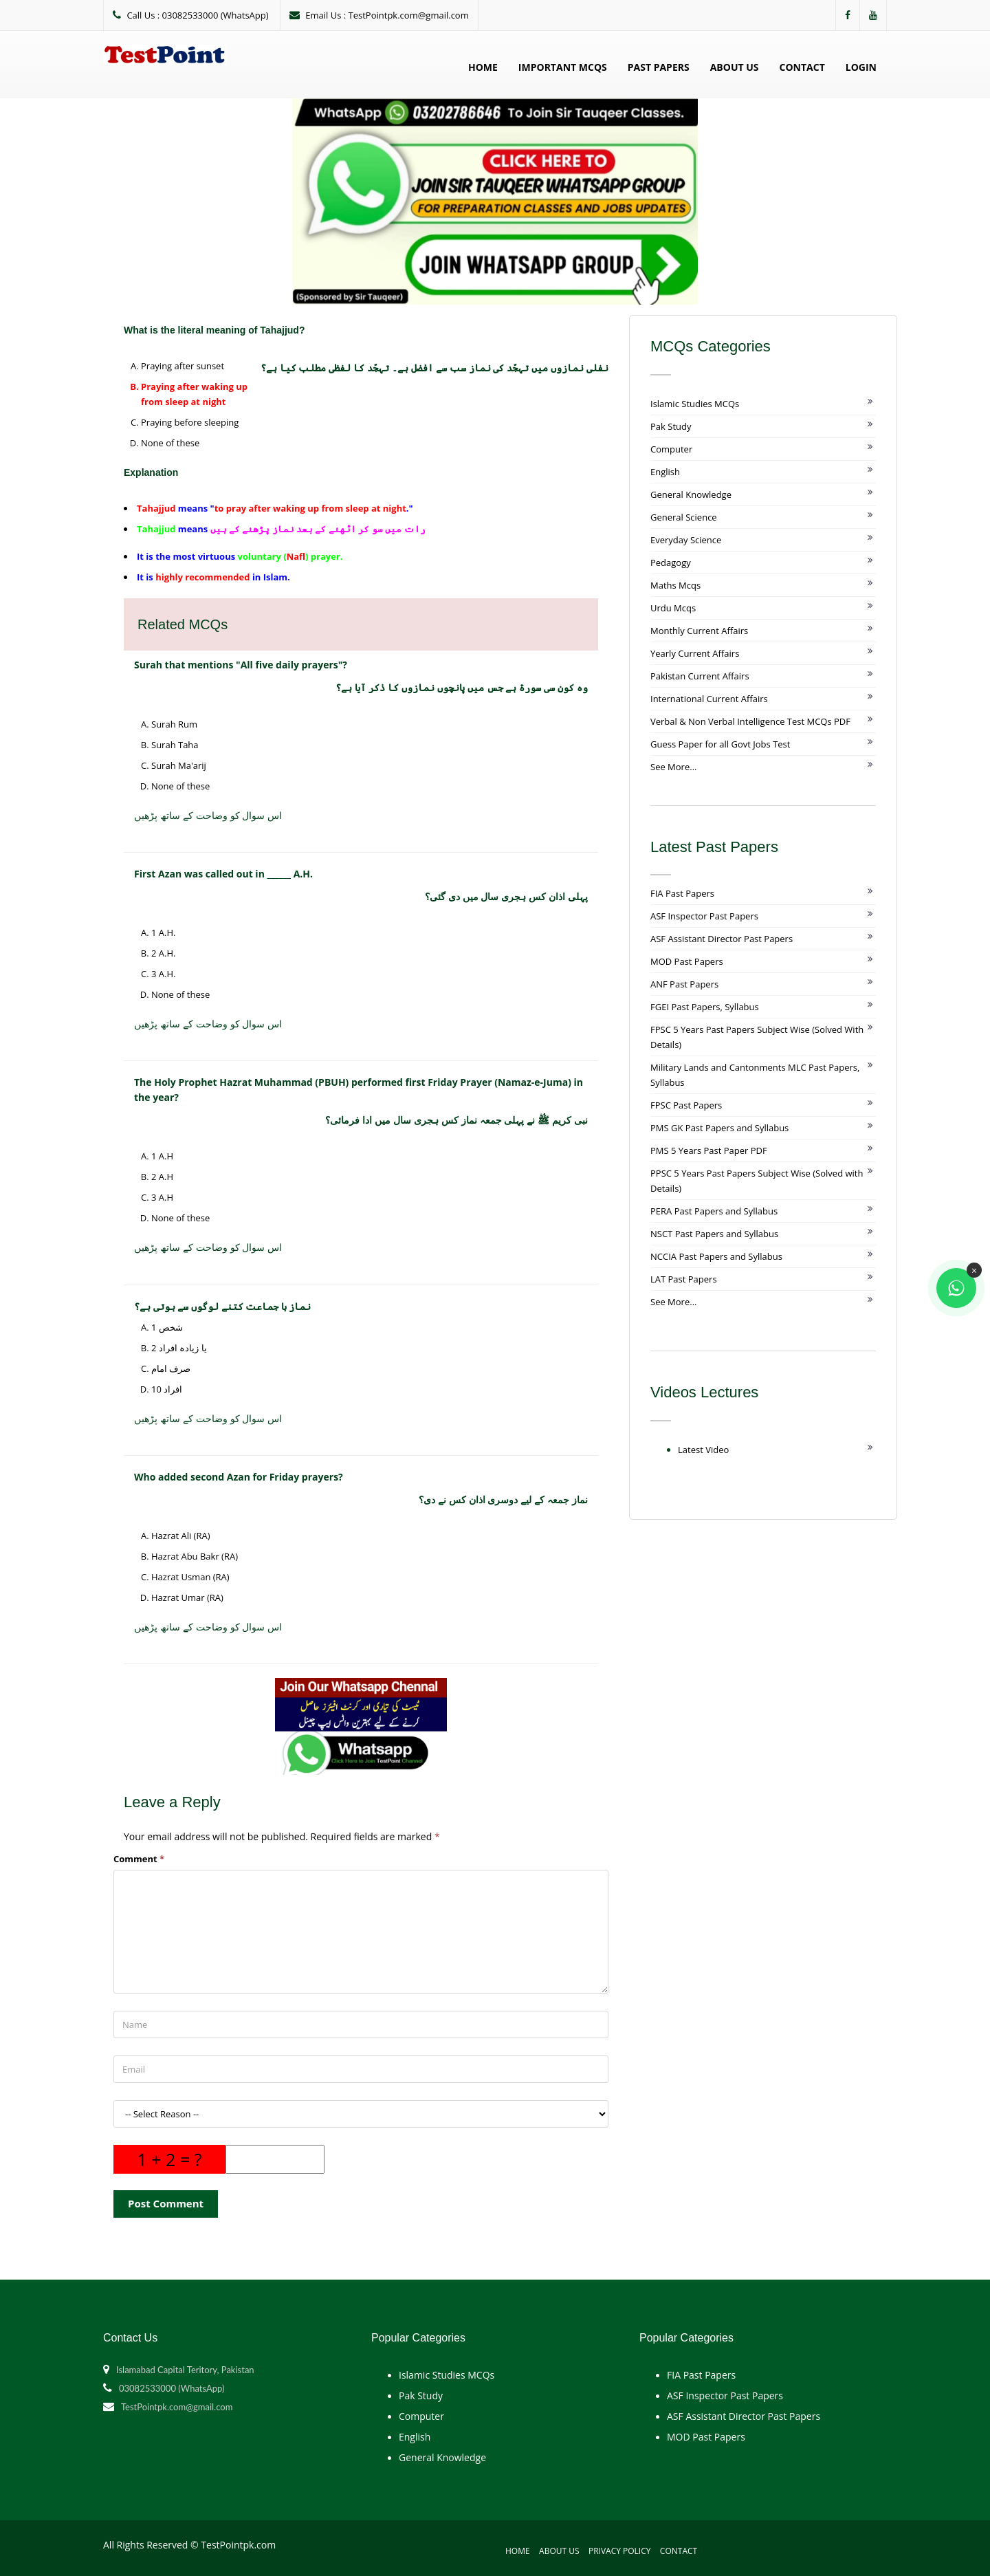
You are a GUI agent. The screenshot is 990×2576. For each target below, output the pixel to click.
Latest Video (703, 1449)
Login (861, 67)
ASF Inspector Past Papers (704, 916)
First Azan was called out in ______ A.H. (223, 873)
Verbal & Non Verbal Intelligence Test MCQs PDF (750, 721)
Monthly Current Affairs (699, 630)
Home (483, 67)
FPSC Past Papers (686, 1105)
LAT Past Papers (683, 1279)
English (665, 472)
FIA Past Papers (682, 893)
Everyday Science (685, 540)
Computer (671, 449)
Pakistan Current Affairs (699, 676)
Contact (802, 67)
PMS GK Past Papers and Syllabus (719, 1128)
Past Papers (659, 67)
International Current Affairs (709, 698)
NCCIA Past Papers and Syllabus (716, 1256)
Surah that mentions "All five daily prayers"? (240, 664)
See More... (673, 767)
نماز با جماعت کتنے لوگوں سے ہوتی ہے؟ (222, 1306)
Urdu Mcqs (673, 608)
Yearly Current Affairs (694, 653)
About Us (734, 67)
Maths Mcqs (675, 585)
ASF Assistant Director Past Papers (721, 938)
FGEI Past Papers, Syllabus (704, 1007)
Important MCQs (562, 67)
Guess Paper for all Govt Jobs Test (720, 744)
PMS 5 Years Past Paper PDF (708, 1150)
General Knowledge (691, 494)
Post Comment (166, 2203)
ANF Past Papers (684, 984)
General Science (683, 517)
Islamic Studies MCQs (694, 403)
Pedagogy (670, 562)
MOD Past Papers (686, 961)
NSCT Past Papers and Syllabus (714, 1233)
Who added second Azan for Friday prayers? (238, 1476)
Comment (138, 1859)
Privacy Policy (619, 2551)
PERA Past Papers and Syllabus (714, 1211)
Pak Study (670, 426)
